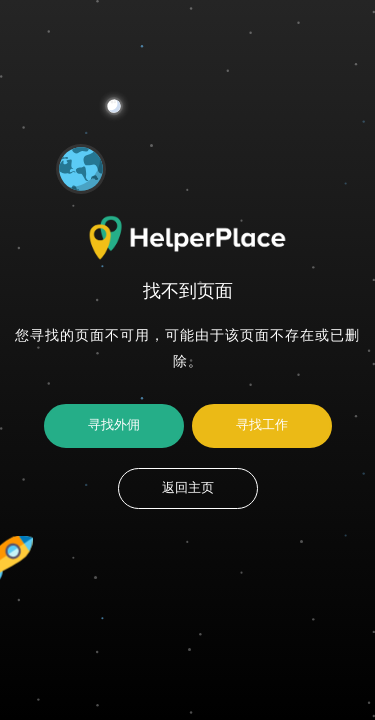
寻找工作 (262, 425)
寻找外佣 (114, 425)
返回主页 (188, 488)
